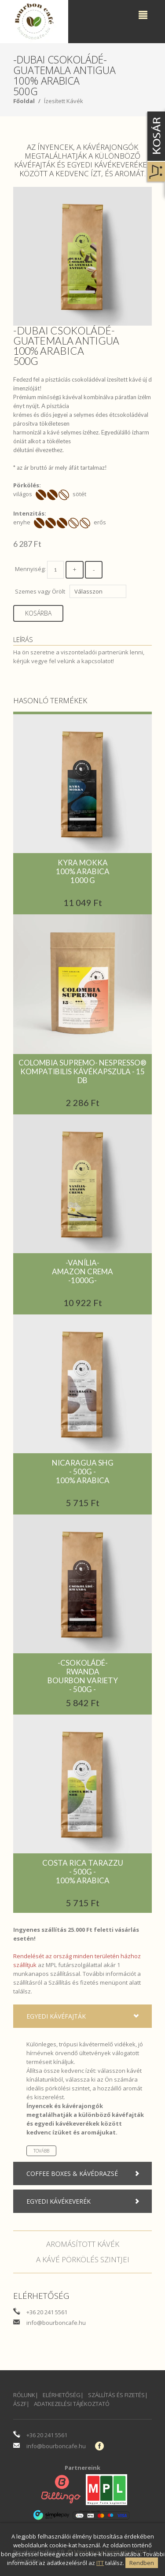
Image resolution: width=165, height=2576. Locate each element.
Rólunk (24, 2395)
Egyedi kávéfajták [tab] (84, 2016)
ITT (100, 2563)
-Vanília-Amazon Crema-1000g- (82, 1271)
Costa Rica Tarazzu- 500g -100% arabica (82, 1871)
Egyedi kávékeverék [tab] (84, 2201)
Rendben (141, 2563)
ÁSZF (19, 2404)
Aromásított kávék (82, 2244)
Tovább (41, 2151)
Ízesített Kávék (63, 101)
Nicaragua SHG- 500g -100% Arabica (83, 1471)
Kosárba (38, 613)
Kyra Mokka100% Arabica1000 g (83, 871)
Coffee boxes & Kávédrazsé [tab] (84, 2173)
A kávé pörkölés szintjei (82, 2259)
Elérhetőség (62, 2395)
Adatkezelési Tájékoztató (72, 2404)
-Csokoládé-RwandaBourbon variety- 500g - (83, 1676)
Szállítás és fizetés (73, 1982)
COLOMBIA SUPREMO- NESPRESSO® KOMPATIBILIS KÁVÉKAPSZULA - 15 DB (82, 1071)
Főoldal (24, 101)
